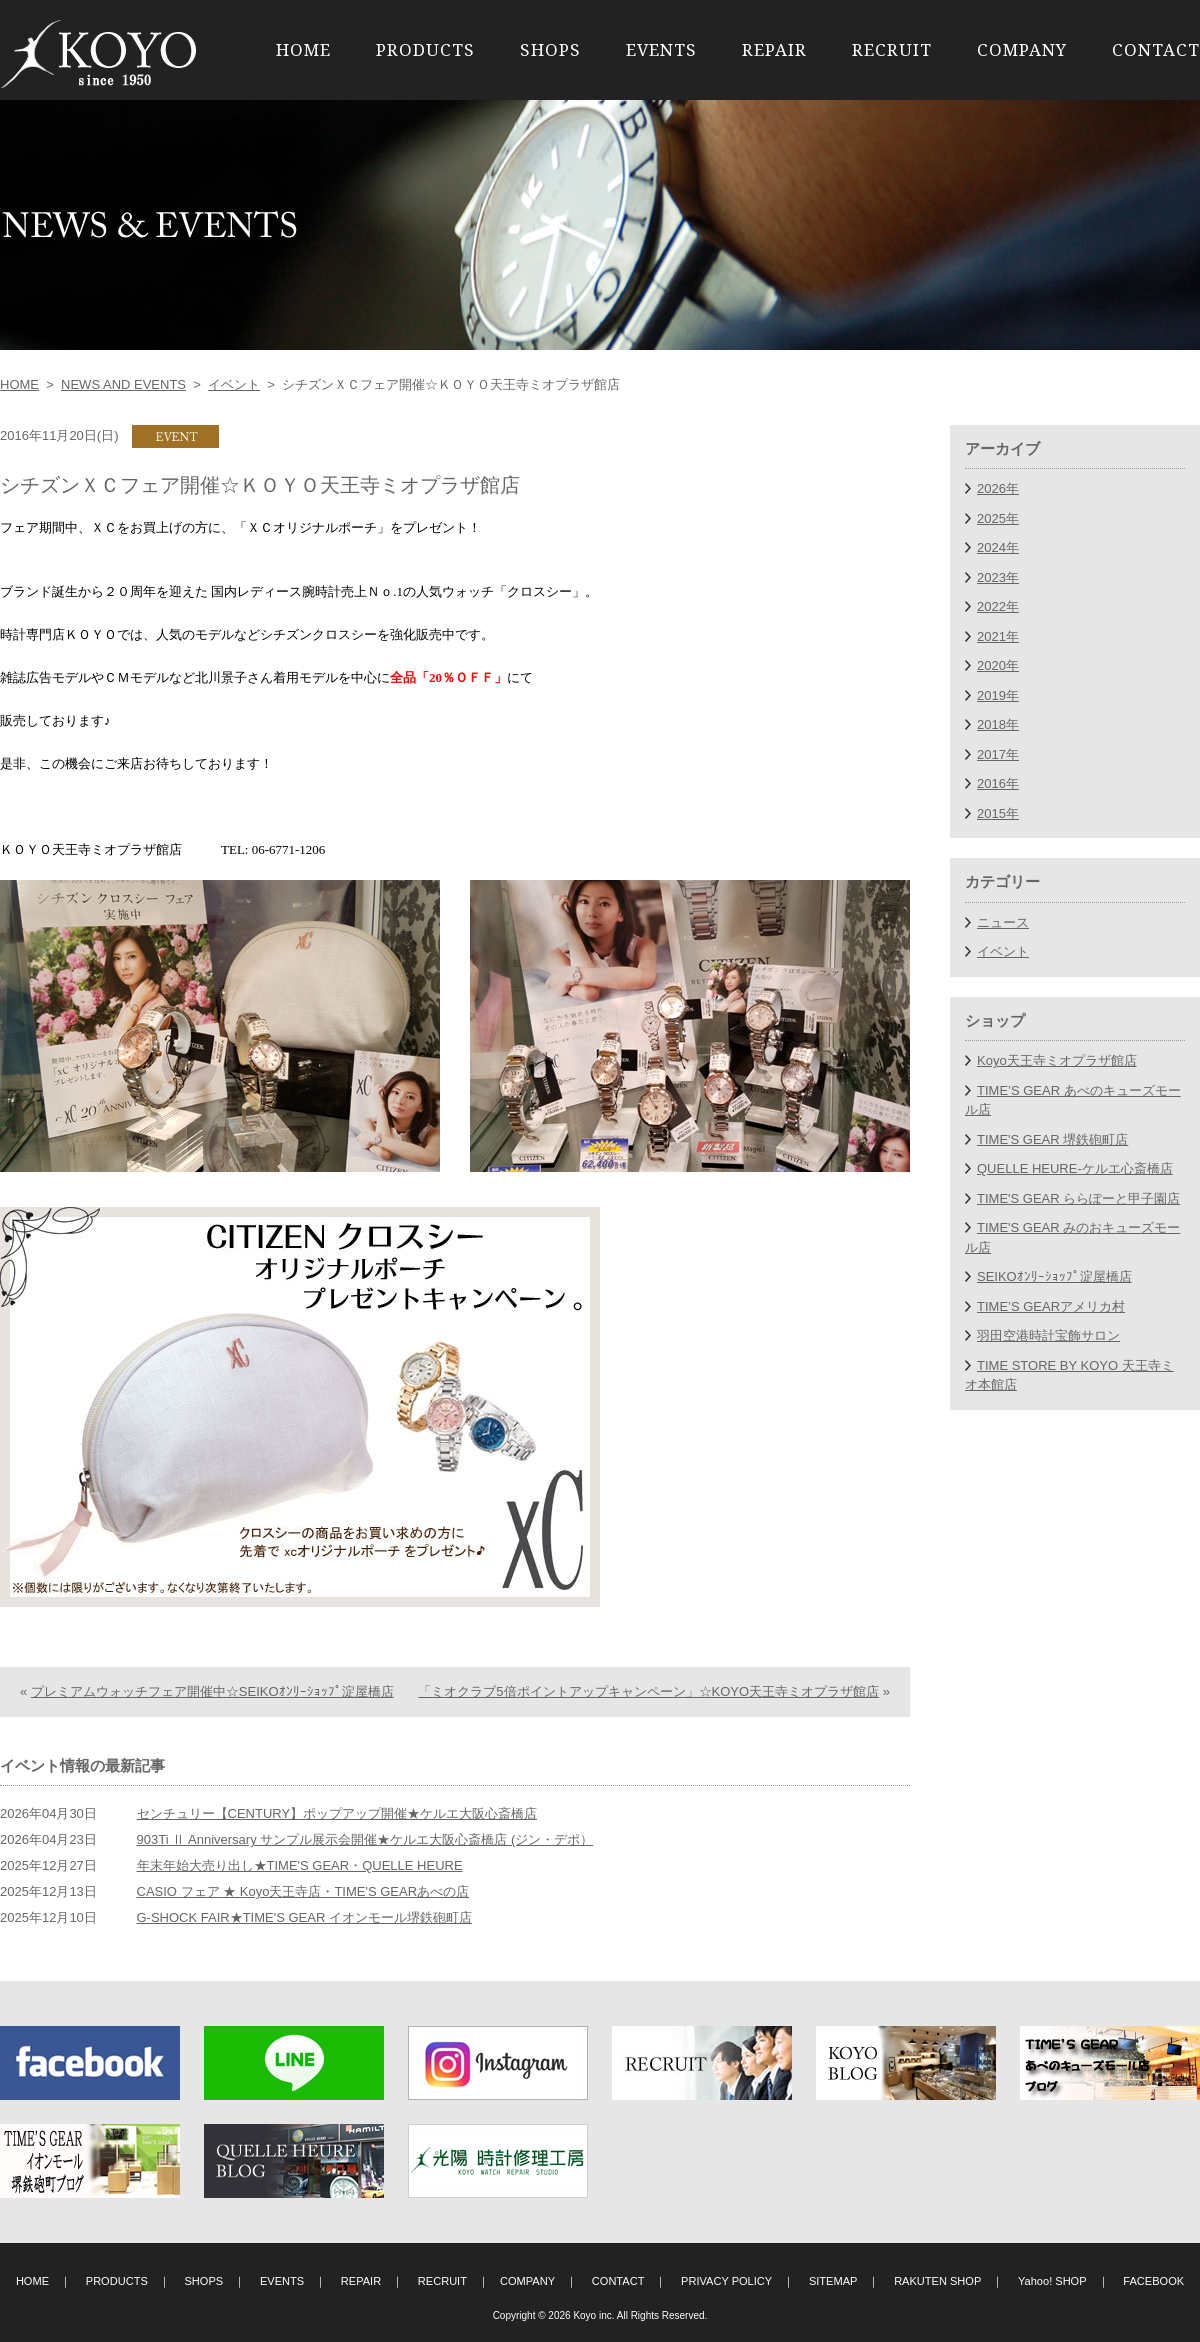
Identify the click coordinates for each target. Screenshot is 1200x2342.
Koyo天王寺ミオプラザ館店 (1057, 1060)
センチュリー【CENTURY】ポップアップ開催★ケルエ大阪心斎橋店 (337, 1813)
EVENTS (661, 49)
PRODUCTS (425, 49)
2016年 (998, 783)
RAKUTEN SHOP (937, 2281)
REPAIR (774, 49)
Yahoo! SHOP (1052, 2281)
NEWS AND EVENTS (123, 384)
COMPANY (1022, 49)
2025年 (998, 518)
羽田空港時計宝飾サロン (1048, 1335)
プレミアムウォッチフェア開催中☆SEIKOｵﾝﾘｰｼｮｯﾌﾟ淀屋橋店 (212, 1691)
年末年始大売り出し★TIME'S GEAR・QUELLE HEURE (300, 1865)
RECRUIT (892, 49)
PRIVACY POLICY (726, 2281)
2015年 (998, 813)
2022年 (998, 606)
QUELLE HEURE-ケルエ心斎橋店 (1075, 1168)
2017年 (998, 754)
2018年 (998, 724)
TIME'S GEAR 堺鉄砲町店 (1052, 1139)
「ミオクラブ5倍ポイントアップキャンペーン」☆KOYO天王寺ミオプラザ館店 (648, 1691)
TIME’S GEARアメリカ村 (1051, 1306)
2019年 (998, 695)
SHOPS (550, 49)
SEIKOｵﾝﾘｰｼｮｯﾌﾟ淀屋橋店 (1054, 1276)
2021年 (998, 636)
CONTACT (1156, 49)
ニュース (1003, 922)
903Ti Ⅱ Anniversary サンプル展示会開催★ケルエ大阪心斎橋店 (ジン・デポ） (365, 1839)
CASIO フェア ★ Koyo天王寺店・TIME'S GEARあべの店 (303, 1891)
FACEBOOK (1153, 2281)
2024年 (998, 547)
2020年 (998, 665)
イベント (234, 384)
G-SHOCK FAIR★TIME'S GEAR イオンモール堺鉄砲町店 (304, 1917)
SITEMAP (833, 2281)
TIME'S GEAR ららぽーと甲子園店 (1078, 1198)
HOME (303, 49)
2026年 (998, 488)
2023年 (998, 577)
